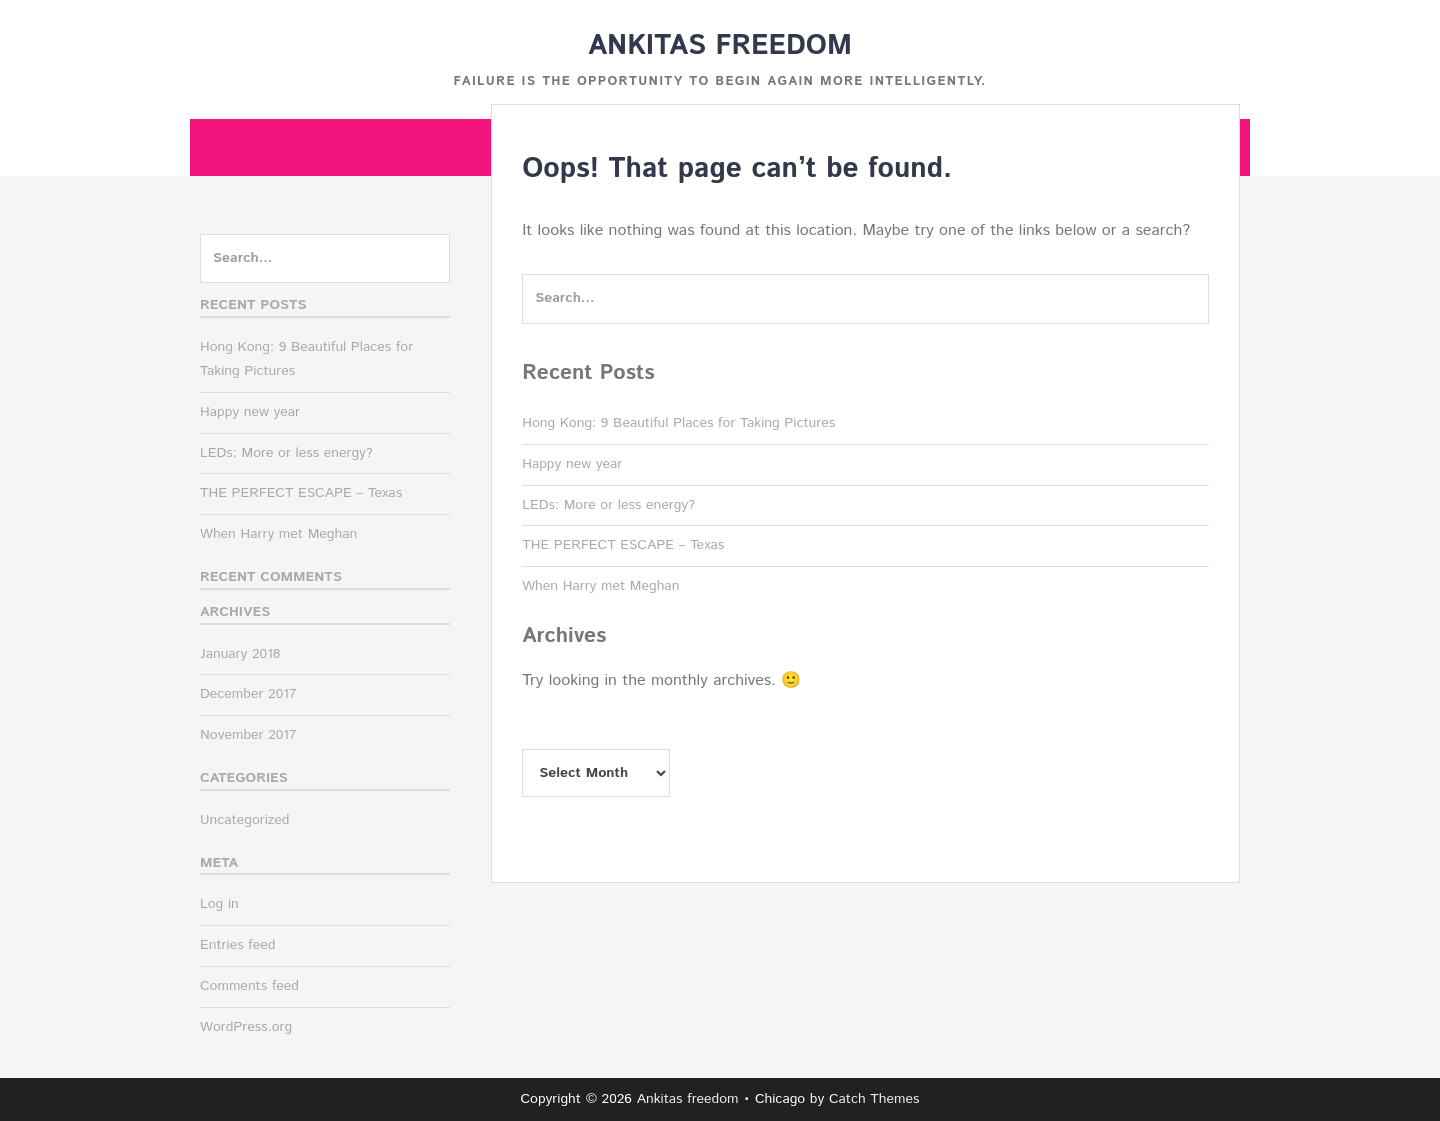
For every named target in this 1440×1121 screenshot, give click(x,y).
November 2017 (248, 735)
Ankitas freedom (720, 46)
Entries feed (237, 945)
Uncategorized (245, 820)
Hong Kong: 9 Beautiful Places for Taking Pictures (678, 423)
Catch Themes (874, 1099)
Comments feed (249, 986)
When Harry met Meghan (600, 586)
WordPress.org (246, 1027)
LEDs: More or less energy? (608, 505)
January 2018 (240, 654)
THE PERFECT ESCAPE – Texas (623, 545)
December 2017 (248, 694)
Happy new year (572, 464)
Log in (219, 904)
